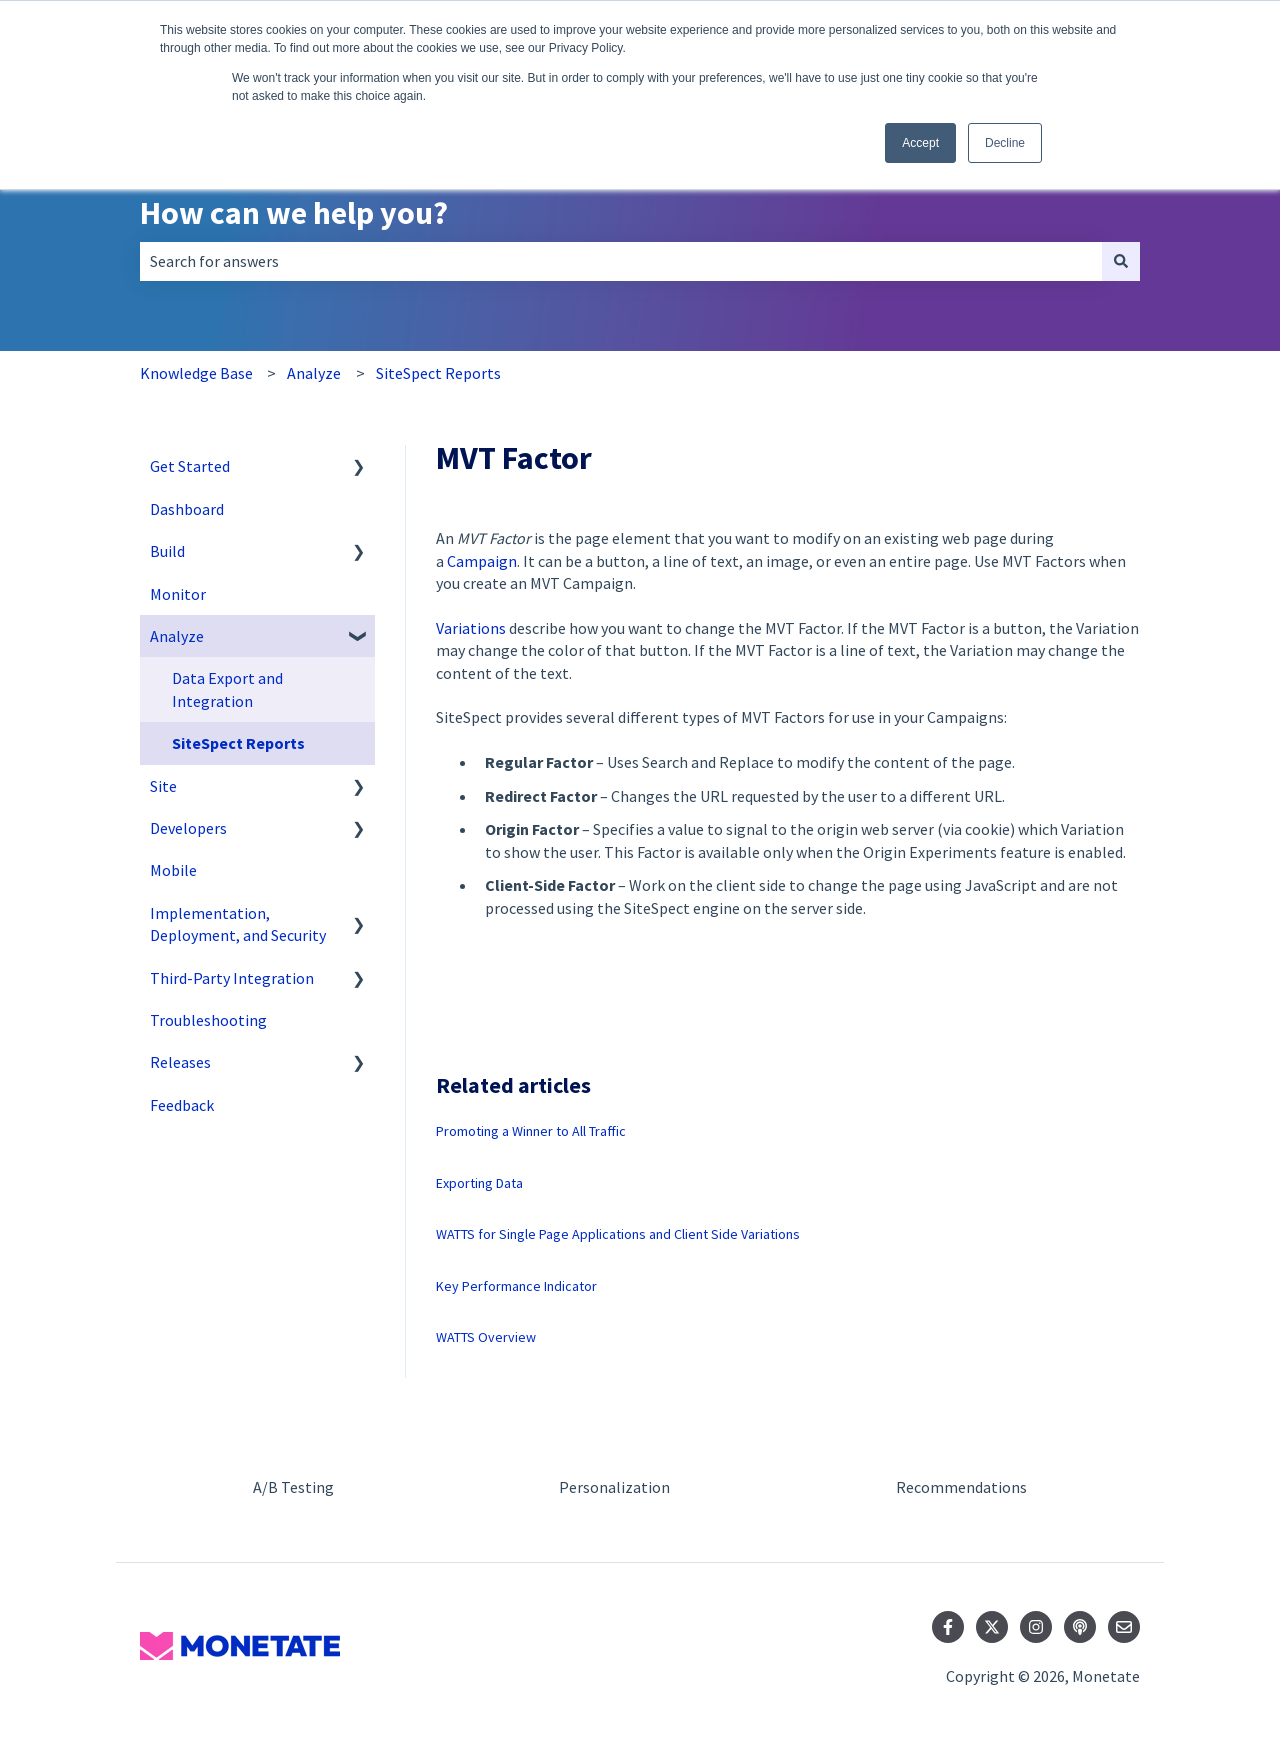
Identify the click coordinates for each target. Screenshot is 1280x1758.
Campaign (482, 561)
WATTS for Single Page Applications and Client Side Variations (618, 1234)
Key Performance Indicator (516, 1286)
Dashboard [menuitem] (187, 509)
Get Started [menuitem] (190, 466)
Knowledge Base (196, 373)
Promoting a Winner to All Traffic (531, 1131)
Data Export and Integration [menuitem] (227, 689)
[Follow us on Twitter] (992, 1627)
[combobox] (621, 261)
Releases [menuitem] (180, 1062)
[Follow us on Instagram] (1036, 1627)
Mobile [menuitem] (173, 870)
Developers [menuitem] (188, 828)
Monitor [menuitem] (178, 594)
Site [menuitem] (163, 786)
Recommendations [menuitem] (961, 1487)
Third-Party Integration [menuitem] (232, 978)
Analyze (314, 373)
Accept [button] (920, 143)
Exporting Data (479, 1183)
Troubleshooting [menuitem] (208, 1020)
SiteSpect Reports (438, 373)
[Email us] (1124, 1627)
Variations (471, 628)
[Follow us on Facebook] (948, 1627)
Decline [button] (1005, 143)
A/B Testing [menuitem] (293, 1487)
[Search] (1121, 261)
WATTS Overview (486, 1337)
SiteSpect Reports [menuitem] (238, 743)
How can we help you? (294, 213)
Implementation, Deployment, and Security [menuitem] (238, 924)
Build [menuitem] (167, 551)
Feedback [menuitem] (182, 1105)
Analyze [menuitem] (177, 636)
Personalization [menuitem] (614, 1487)
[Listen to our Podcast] (1080, 1627)
